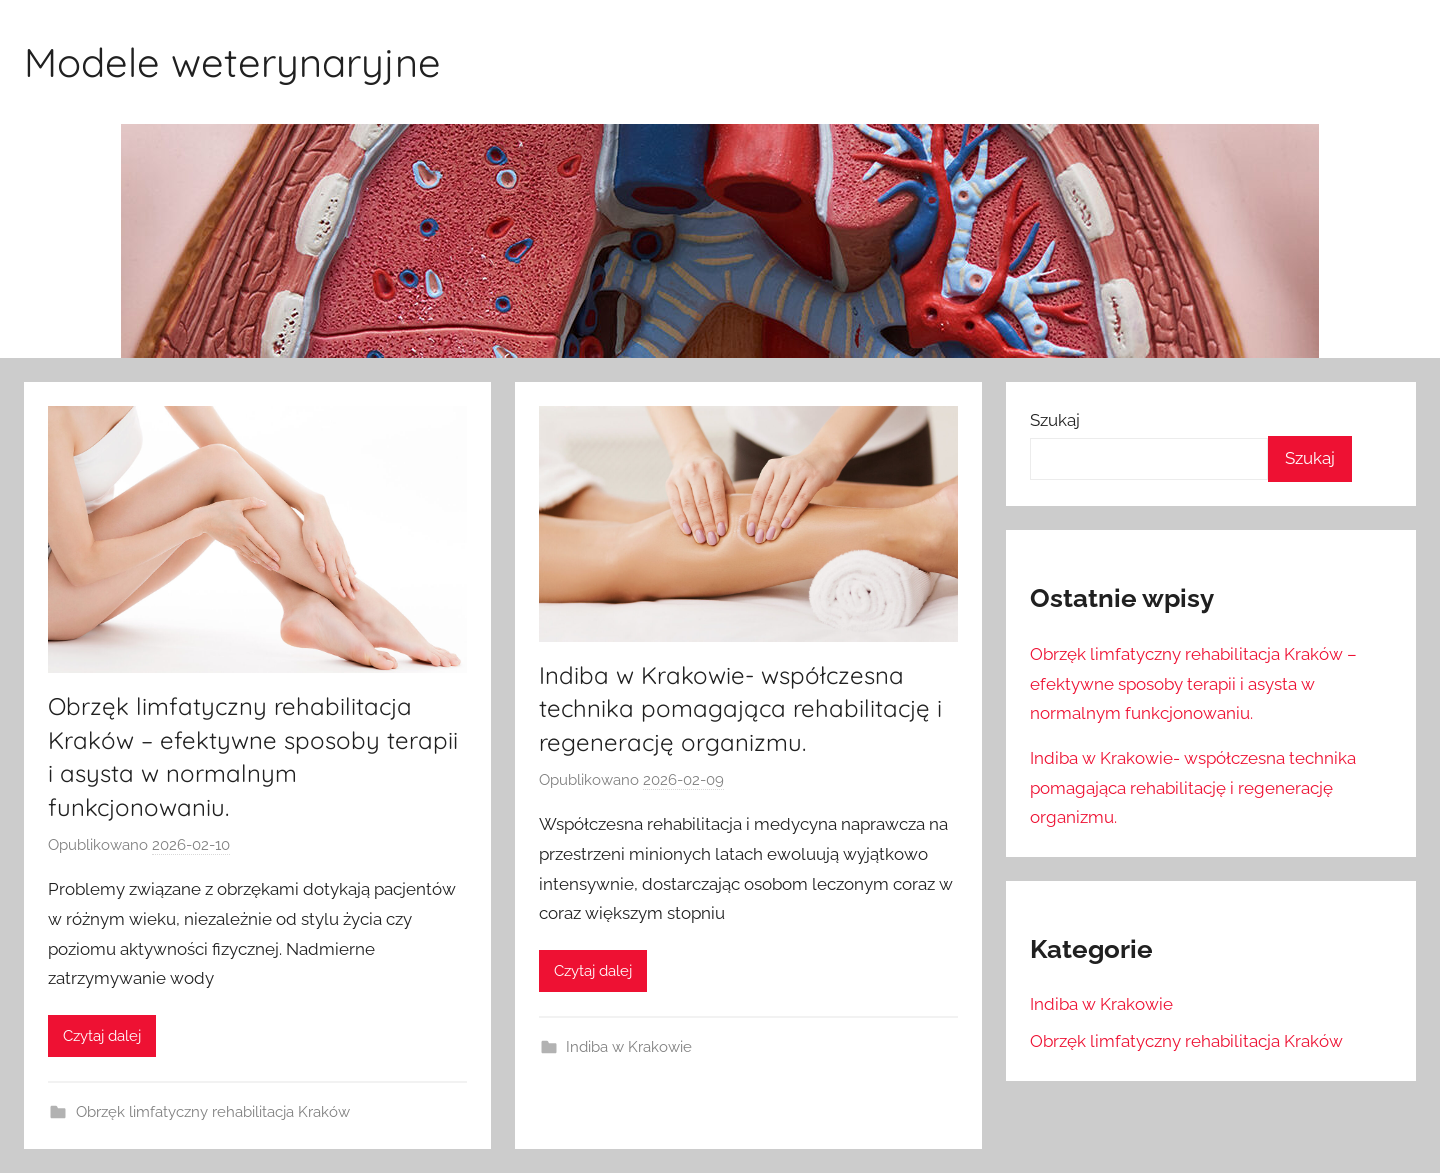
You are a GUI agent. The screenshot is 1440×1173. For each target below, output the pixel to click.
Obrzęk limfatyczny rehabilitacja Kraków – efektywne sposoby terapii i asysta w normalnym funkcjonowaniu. (1193, 684)
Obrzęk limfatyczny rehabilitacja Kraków (213, 1112)
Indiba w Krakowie (629, 1047)
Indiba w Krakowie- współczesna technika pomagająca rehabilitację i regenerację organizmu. (740, 708)
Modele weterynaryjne (232, 62)
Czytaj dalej (102, 1036)
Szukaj (1055, 420)
